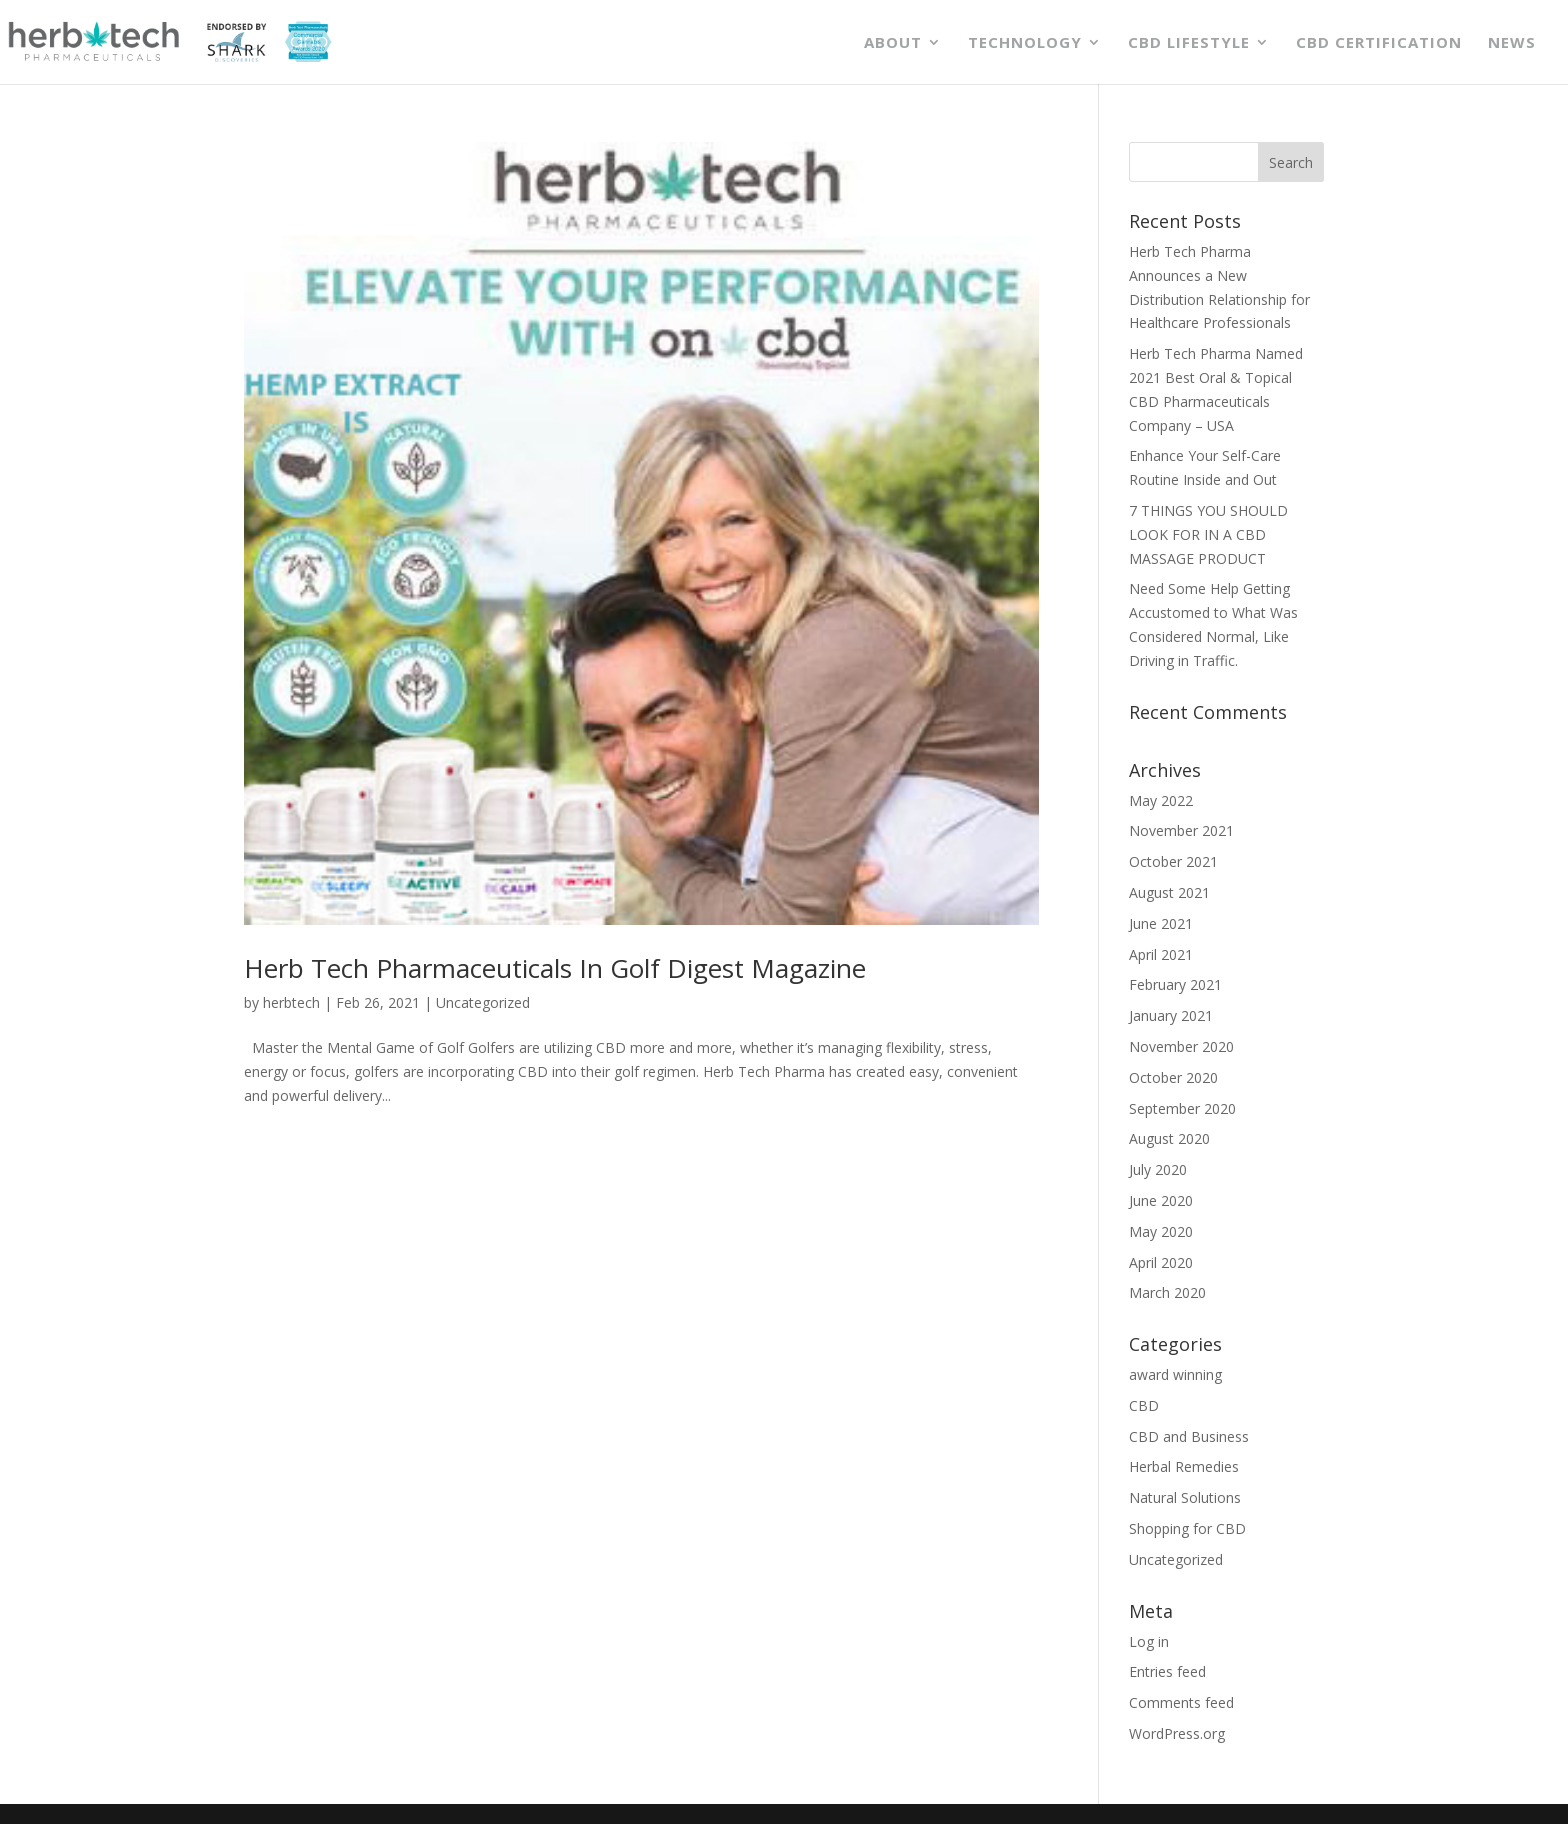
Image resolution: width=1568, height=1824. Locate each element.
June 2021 (1161, 923)
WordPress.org (1177, 1733)
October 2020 (1173, 1077)
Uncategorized (483, 1002)
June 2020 (1161, 1200)
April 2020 (1161, 1262)
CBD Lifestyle (1189, 43)
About (893, 43)
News (1512, 43)
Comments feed (1181, 1702)
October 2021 (1173, 861)
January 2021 (1171, 1015)
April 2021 (1161, 954)
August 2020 (1169, 1138)
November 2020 (1181, 1046)
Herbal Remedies (1184, 1466)
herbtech (291, 1002)
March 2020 (1167, 1292)
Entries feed (1167, 1671)
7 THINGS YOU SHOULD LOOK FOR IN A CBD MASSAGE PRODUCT (1208, 534)
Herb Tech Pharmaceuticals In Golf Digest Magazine (555, 968)
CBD (1144, 1405)
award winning (1175, 1374)
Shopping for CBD (1187, 1528)
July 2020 (1158, 1169)
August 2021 (1169, 892)
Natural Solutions (1185, 1497)
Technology (1025, 43)
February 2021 (1175, 984)
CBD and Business (1189, 1436)
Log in (1149, 1641)
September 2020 (1182, 1108)
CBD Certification (1379, 43)
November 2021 (1181, 830)
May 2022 (1161, 800)
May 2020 (1161, 1231)
